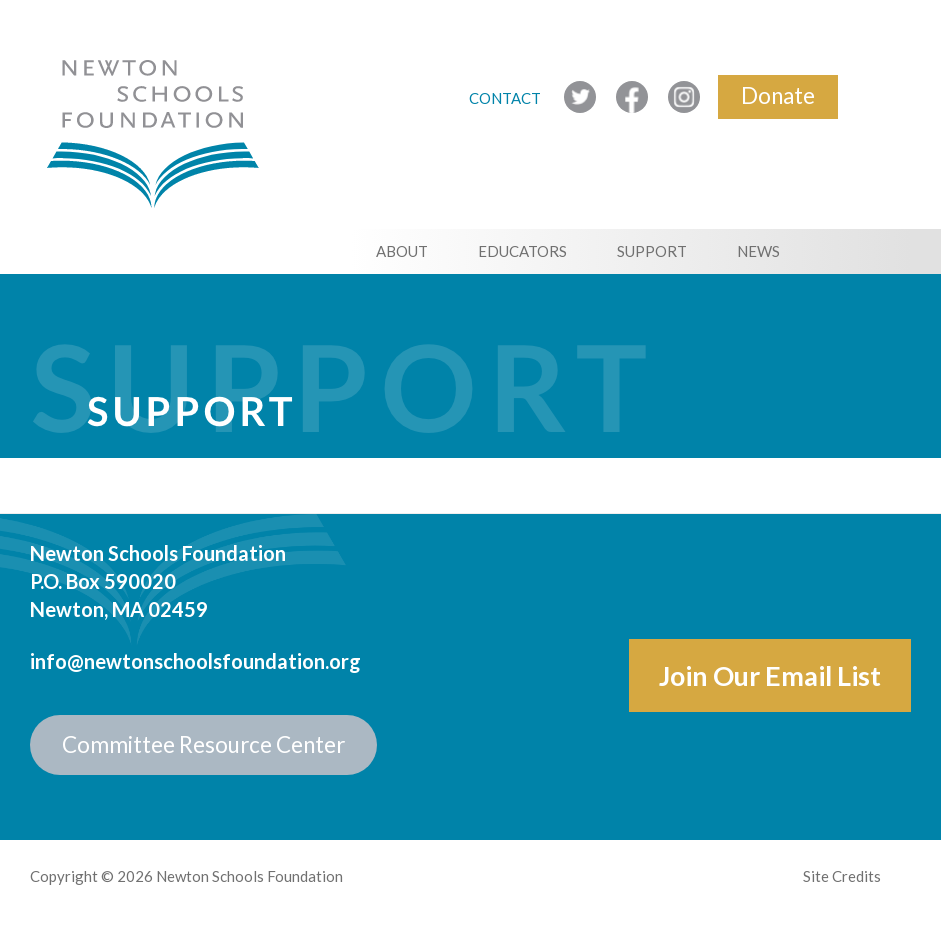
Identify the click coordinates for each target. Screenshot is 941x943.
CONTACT (506, 98)
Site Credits (842, 876)
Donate (778, 95)
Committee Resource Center (203, 744)
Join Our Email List (770, 675)
